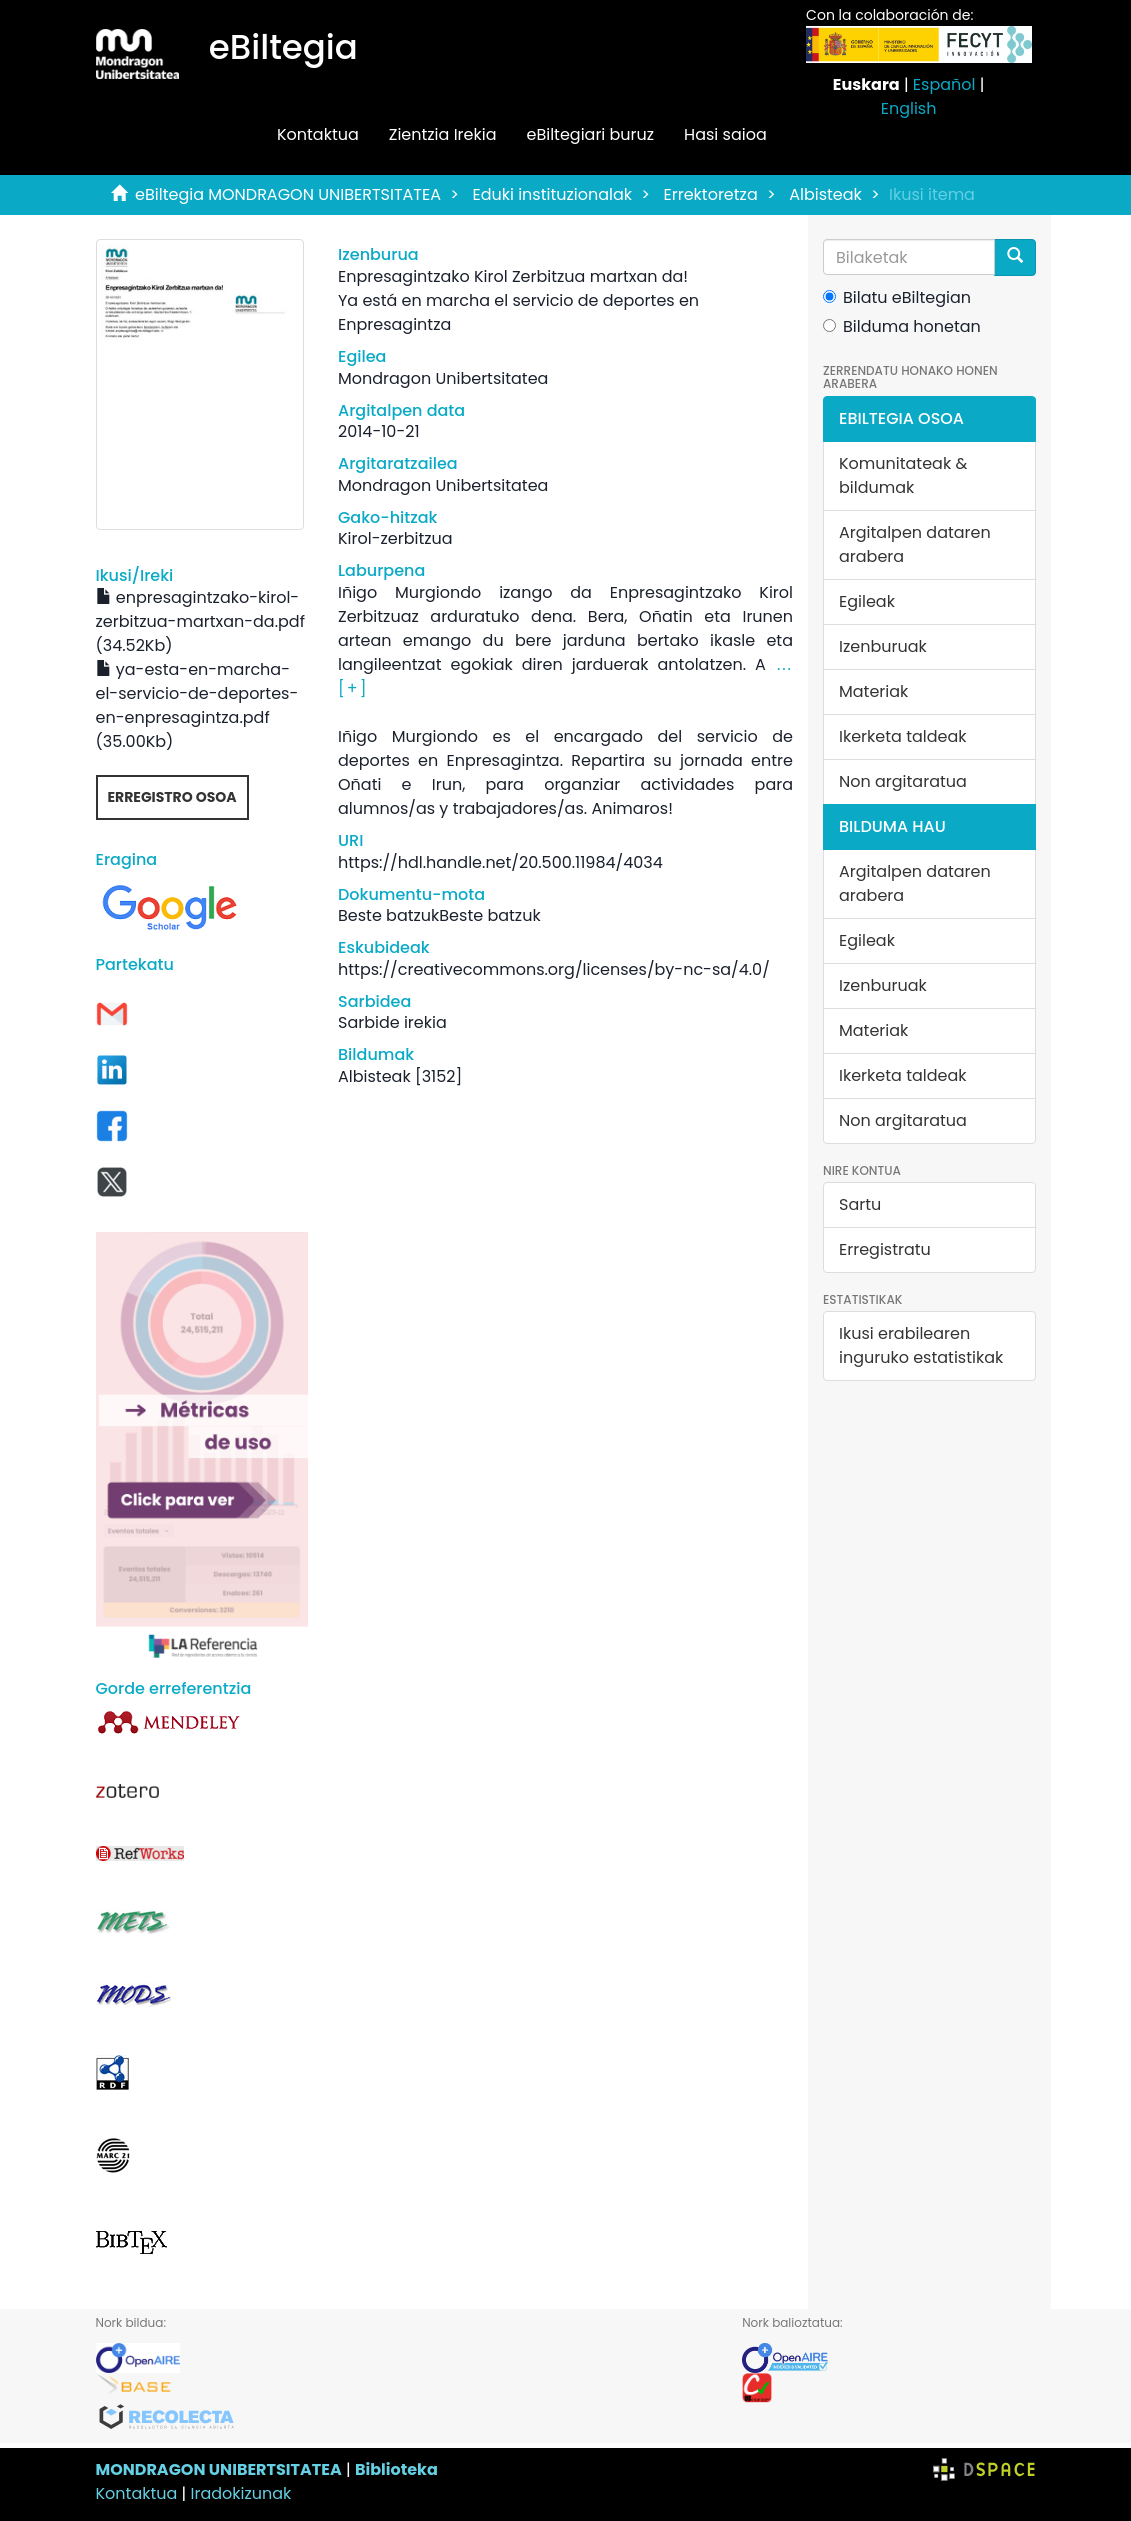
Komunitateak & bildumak (903, 475)
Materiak (873, 691)
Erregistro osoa (172, 797)
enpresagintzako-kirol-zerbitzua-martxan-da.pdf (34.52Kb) (200, 621)
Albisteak (825, 194)
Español (944, 84)
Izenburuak (883, 646)
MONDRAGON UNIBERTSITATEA (219, 2469)
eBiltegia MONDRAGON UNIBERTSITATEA (288, 194)
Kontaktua (318, 134)
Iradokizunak (241, 2493)
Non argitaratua (903, 781)
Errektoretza (711, 194)
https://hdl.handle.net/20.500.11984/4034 (500, 862)
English (909, 108)
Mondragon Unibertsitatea (443, 378)
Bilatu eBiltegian (897, 297)
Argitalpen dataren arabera (915, 544)
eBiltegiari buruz (590, 134)
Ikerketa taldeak (903, 736)
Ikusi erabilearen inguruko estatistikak (921, 1345)
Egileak (867, 601)
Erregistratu (885, 1249)
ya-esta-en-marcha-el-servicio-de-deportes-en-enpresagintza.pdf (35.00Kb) (197, 705)
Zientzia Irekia (443, 134)
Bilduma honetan (902, 326)
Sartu (860, 1204)
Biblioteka (396, 2469)
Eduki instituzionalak (552, 194)
